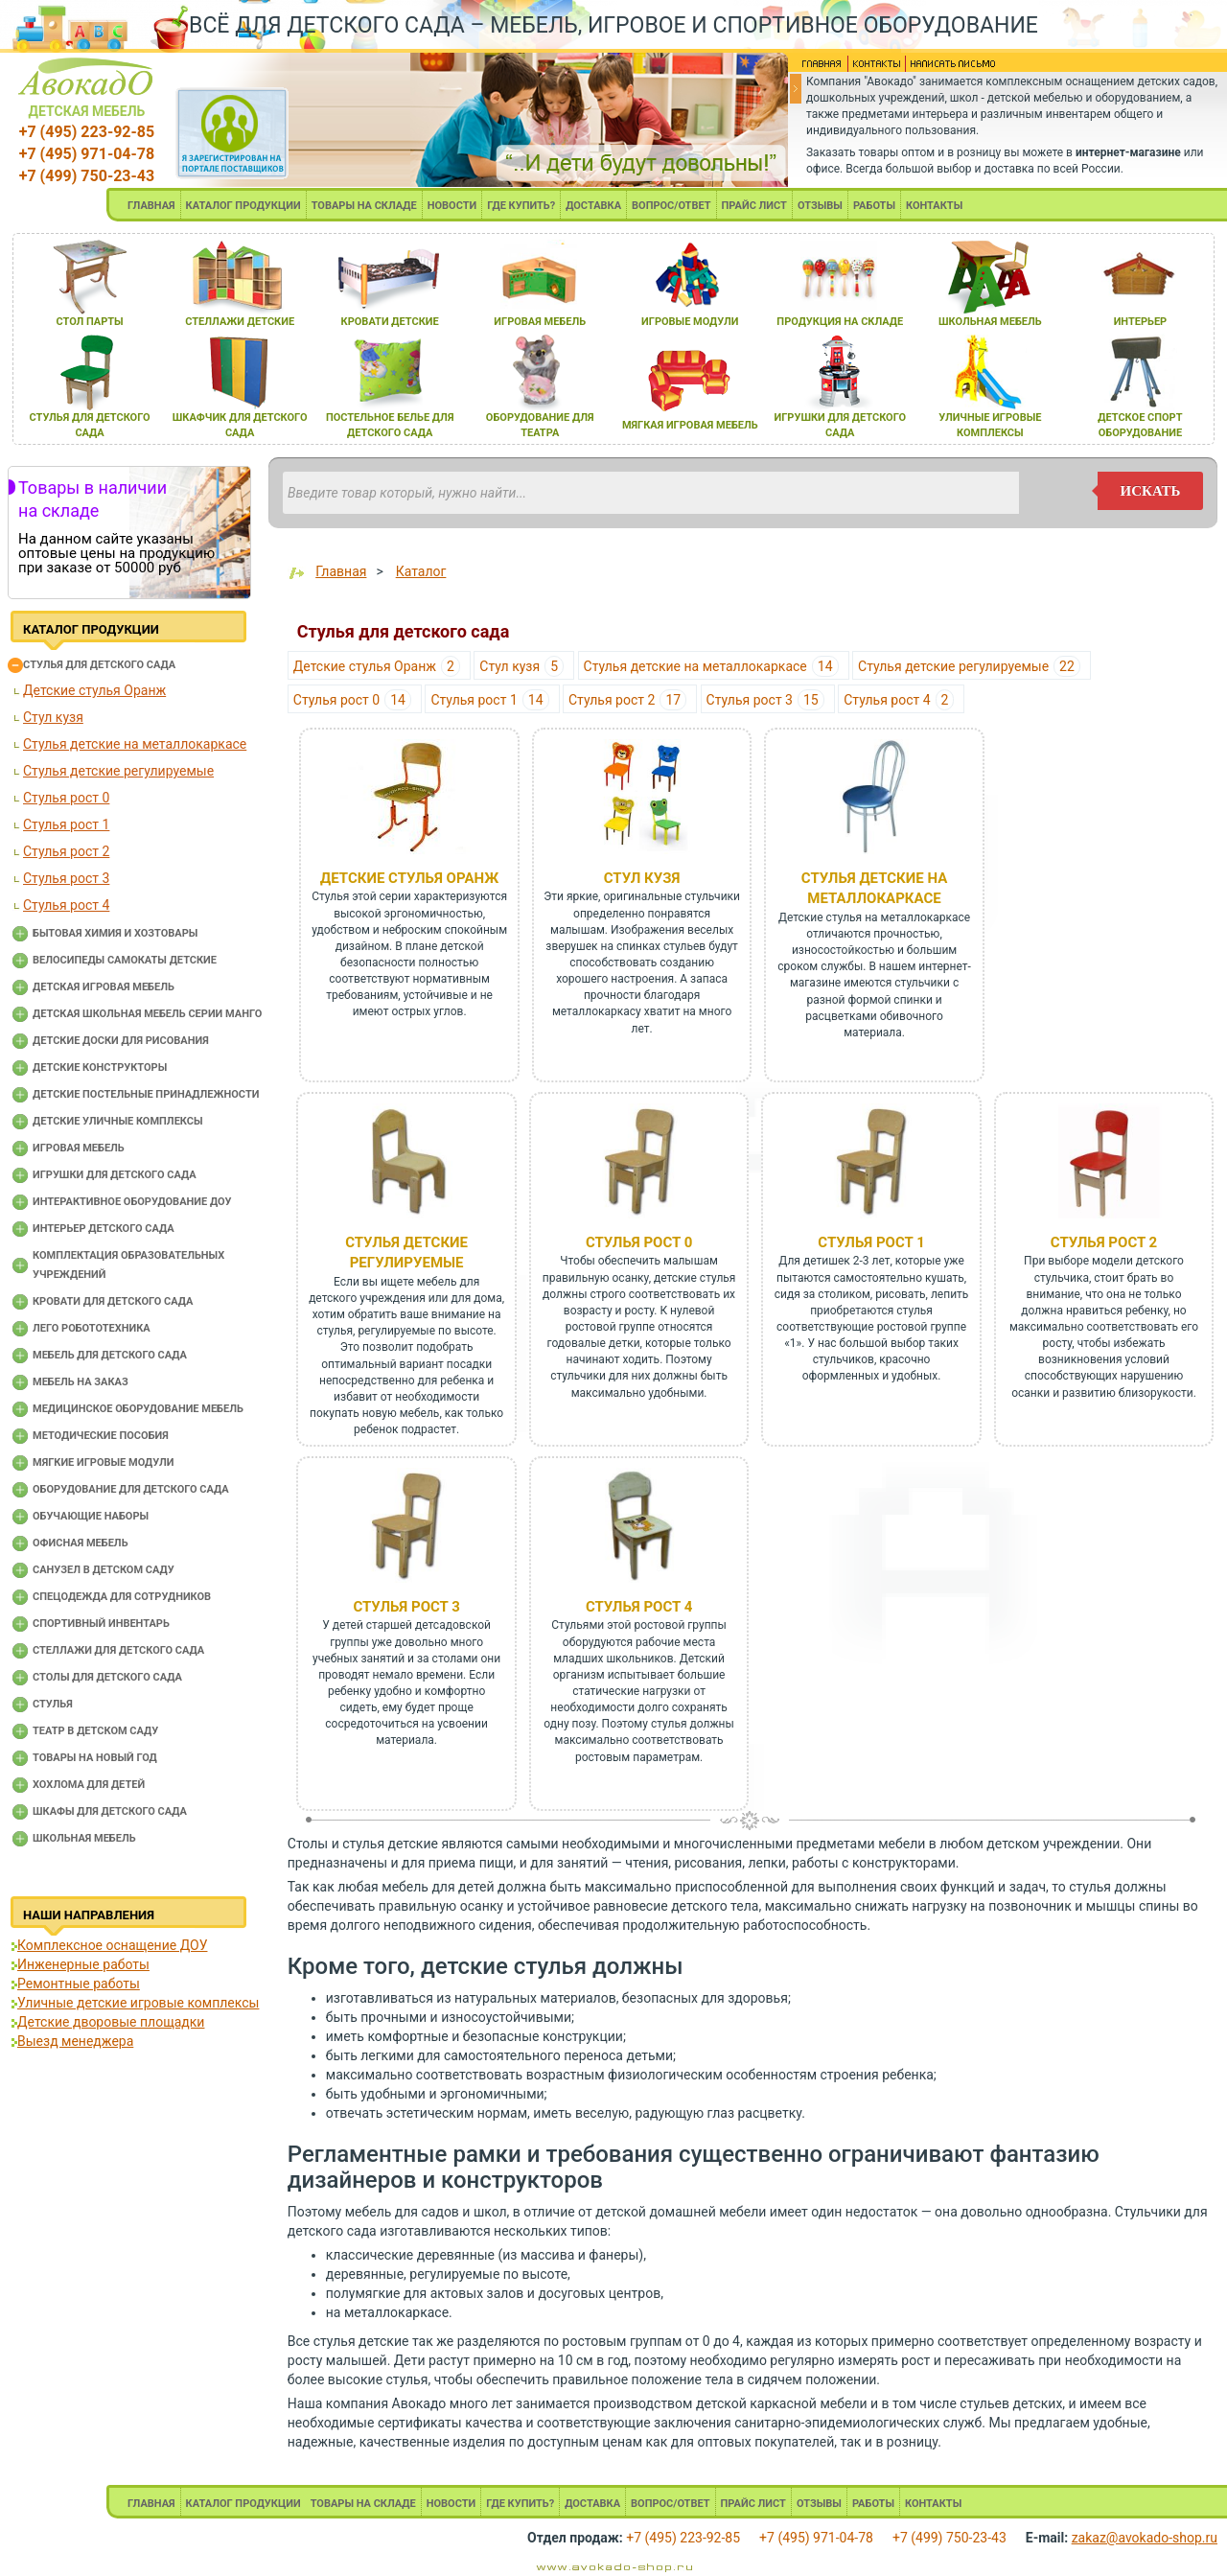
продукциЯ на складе (839, 321)
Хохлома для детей (89, 1784)
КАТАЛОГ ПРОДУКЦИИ (243, 205)
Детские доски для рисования (121, 1040)
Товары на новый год (95, 1758)
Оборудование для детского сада (131, 1489)
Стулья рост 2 (66, 851)
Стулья (53, 1704)
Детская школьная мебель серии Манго (147, 1014)
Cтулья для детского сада (99, 665)
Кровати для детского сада (113, 1301)
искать (1151, 491)
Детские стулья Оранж (94, 690)
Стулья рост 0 (66, 797)
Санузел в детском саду (103, 1570)
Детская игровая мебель (103, 987)
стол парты (89, 321)
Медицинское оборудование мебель (138, 1409)
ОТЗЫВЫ (820, 205)
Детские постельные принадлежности (146, 1094)
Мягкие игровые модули (103, 1462)
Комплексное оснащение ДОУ (112, 1945)
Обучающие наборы (91, 1516)
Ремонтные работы (78, 1983)
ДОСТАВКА (593, 205)
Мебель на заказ (80, 1382)
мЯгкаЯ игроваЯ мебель (690, 425)
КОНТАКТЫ (934, 205)
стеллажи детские (239, 321)
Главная (340, 571)
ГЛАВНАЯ (151, 205)
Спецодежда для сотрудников (122, 1596)
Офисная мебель (80, 1543)
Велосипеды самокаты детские (125, 960)
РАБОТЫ (874, 205)
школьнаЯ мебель (990, 321)
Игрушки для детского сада (115, 1175)
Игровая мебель (79, 1148)
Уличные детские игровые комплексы (138, 2002)
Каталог (421, 571)
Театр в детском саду (95, 1731)
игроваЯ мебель (540, 321)
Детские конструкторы (100, 1067)
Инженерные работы (83, 1964)
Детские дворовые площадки (110, 2022)
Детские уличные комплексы (118, 1121)
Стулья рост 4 (66, 905)
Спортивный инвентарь (101, 1623)
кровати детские (390, 321)
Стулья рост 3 (66, 878)
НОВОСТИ (452, 205)
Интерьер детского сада (103, 1228)
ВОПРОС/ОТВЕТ (671, 205)
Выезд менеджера (75, 2041)
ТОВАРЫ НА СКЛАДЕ (364, 205)
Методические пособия (101, 1435)
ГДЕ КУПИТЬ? (521, 205)
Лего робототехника (91, 1328)
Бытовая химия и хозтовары (115, 933)
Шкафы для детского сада (110, 1811)
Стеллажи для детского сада (118, 1650)
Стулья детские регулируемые (118, 770)
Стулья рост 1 (66, 824)
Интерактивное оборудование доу (132, 1201)
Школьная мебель (84, 1838)
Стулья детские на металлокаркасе (134, 744)
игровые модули (689, 321)
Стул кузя (53, 717)
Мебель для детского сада (110, 1355)
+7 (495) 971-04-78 (86, 154)
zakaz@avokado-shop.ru (1144, 2537)
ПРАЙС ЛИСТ (754, 205)
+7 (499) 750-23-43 (86, 176)
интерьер (1141, 321)
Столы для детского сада (107, 1677)
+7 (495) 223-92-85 (86, 132)
